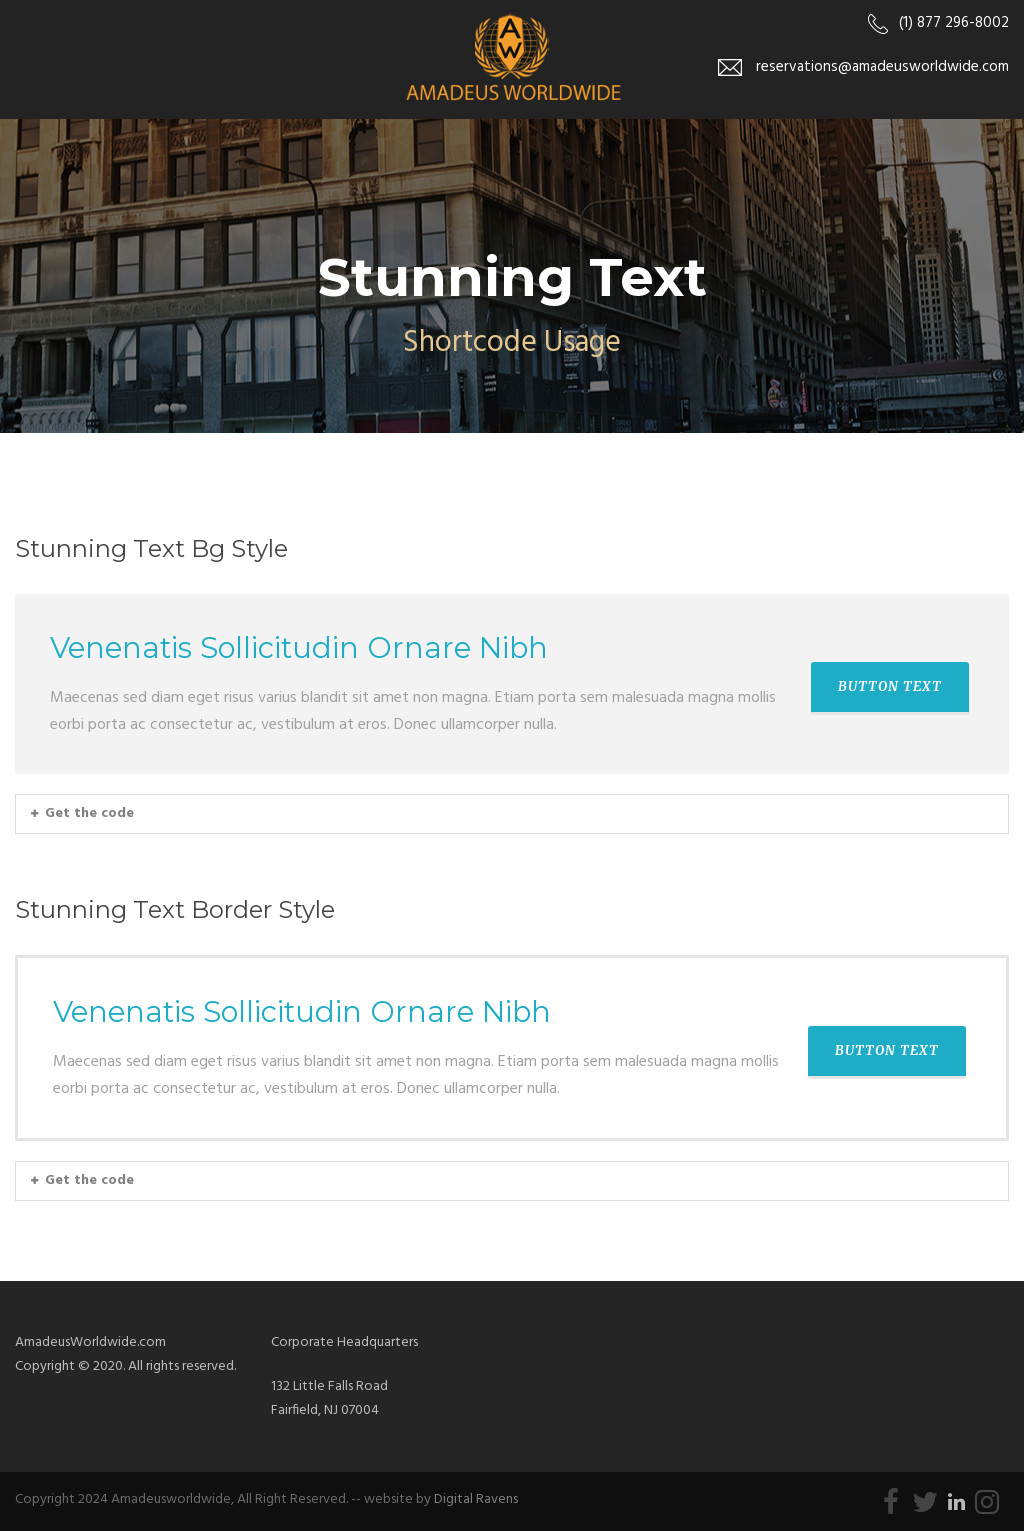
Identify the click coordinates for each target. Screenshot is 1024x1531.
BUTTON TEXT (890, 686)
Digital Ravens (476, 1499)
